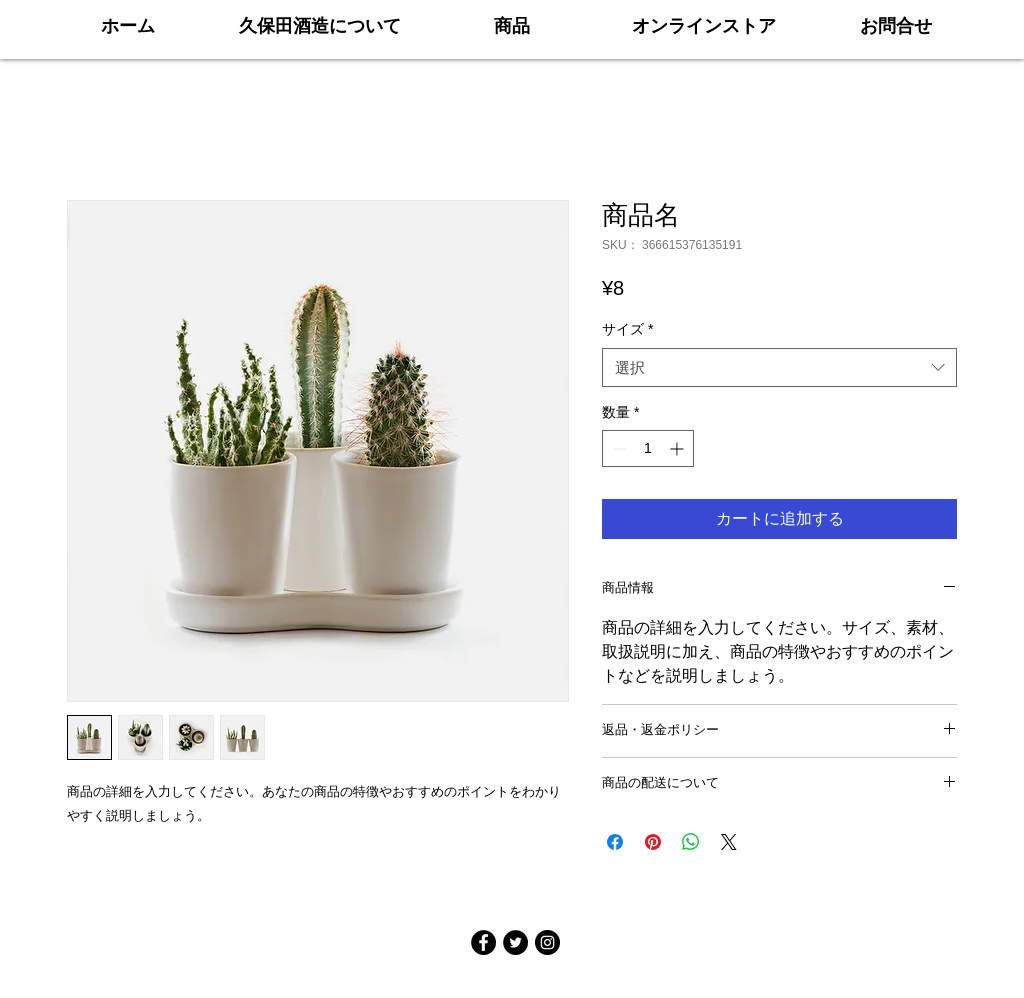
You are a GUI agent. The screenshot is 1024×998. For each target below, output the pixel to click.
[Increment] (678, 448)
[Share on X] (729, 842)
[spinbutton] (648, 448)
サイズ (627, 329)
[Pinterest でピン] (653, 842)
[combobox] (779, 367)
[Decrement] (617, 448)
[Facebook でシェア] (615, 842)
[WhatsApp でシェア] (691, 842)
